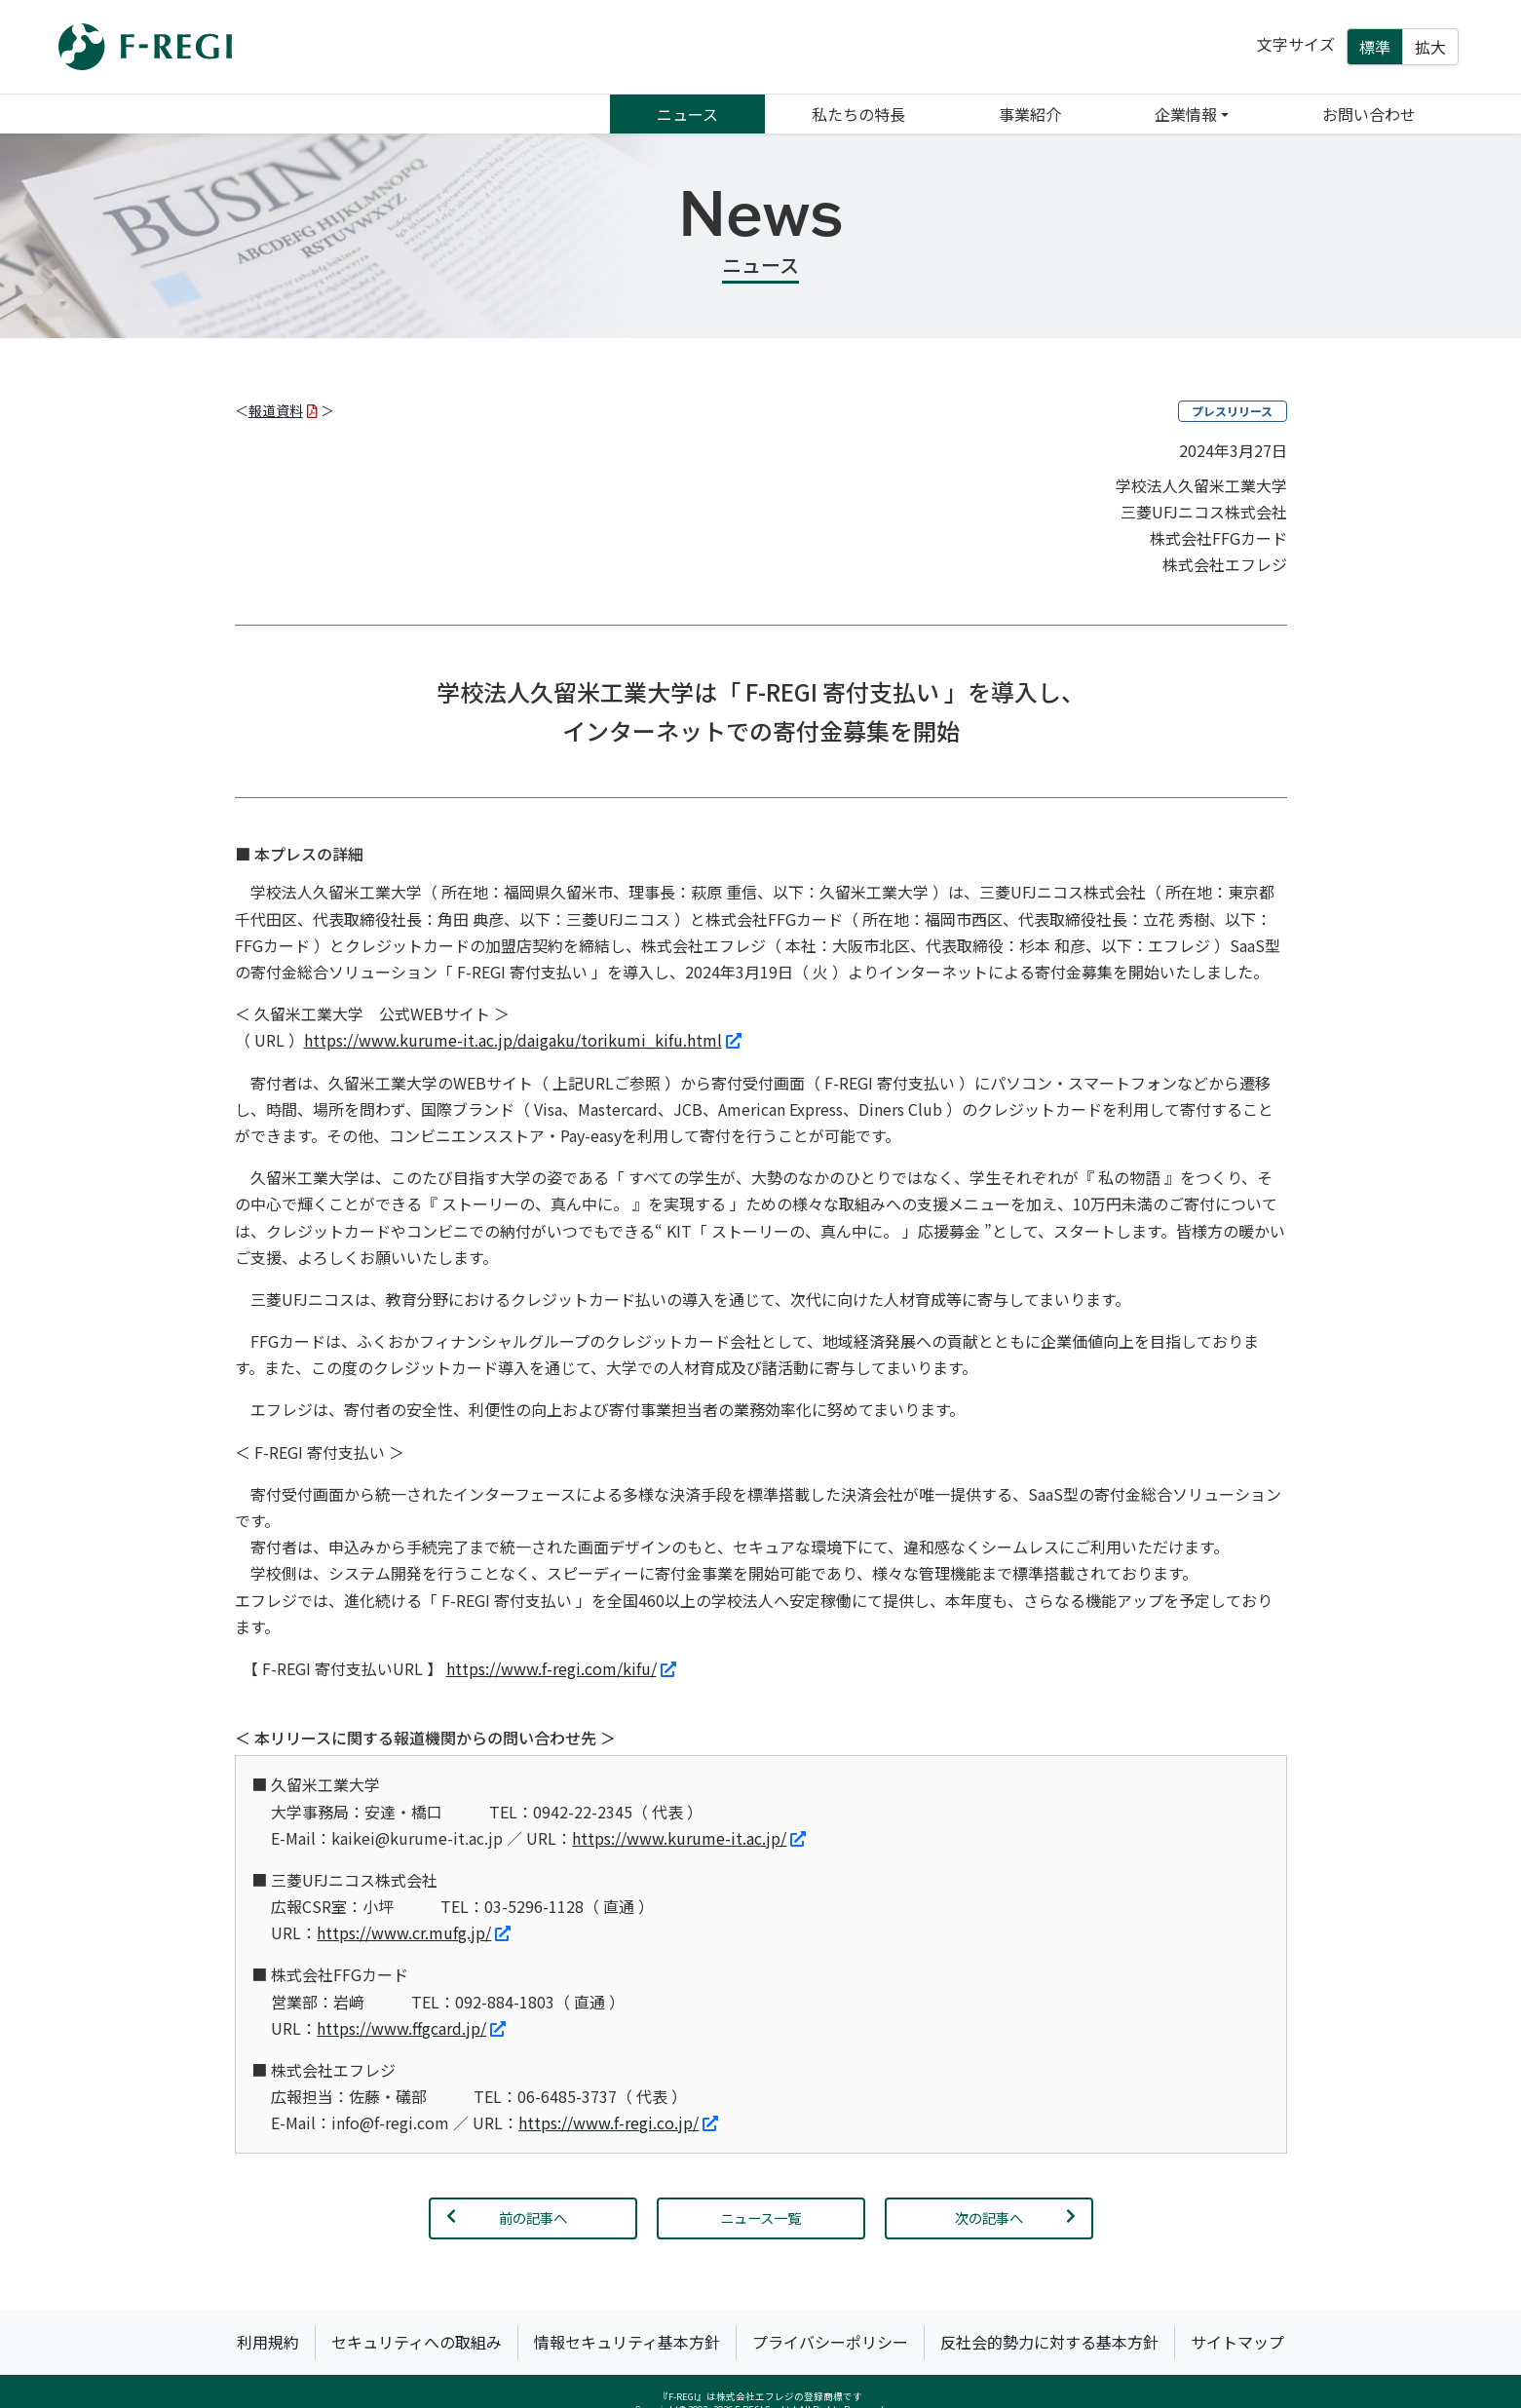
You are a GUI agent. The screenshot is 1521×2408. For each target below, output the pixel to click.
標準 (1374, 46)
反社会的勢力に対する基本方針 (1049, 2341)
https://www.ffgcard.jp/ (411, 2028)
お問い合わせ (1369, 114)
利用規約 (268, 2341)
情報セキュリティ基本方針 (627, 2341)
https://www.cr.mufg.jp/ (414, 1932)
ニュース (687, 114)
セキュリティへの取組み (416, 2341)
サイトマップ (1237, 2341)
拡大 (1430, 46)
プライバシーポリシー (830, 2341)
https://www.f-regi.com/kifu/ (561, 1668)
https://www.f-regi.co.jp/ (618, 2122)
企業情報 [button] (1186, 114)
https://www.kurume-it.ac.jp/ (689, 1838)
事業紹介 (1030, 114)
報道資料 (283, 410)
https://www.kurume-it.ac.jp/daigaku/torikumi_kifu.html (522, 1039)
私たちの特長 (858, 114)
